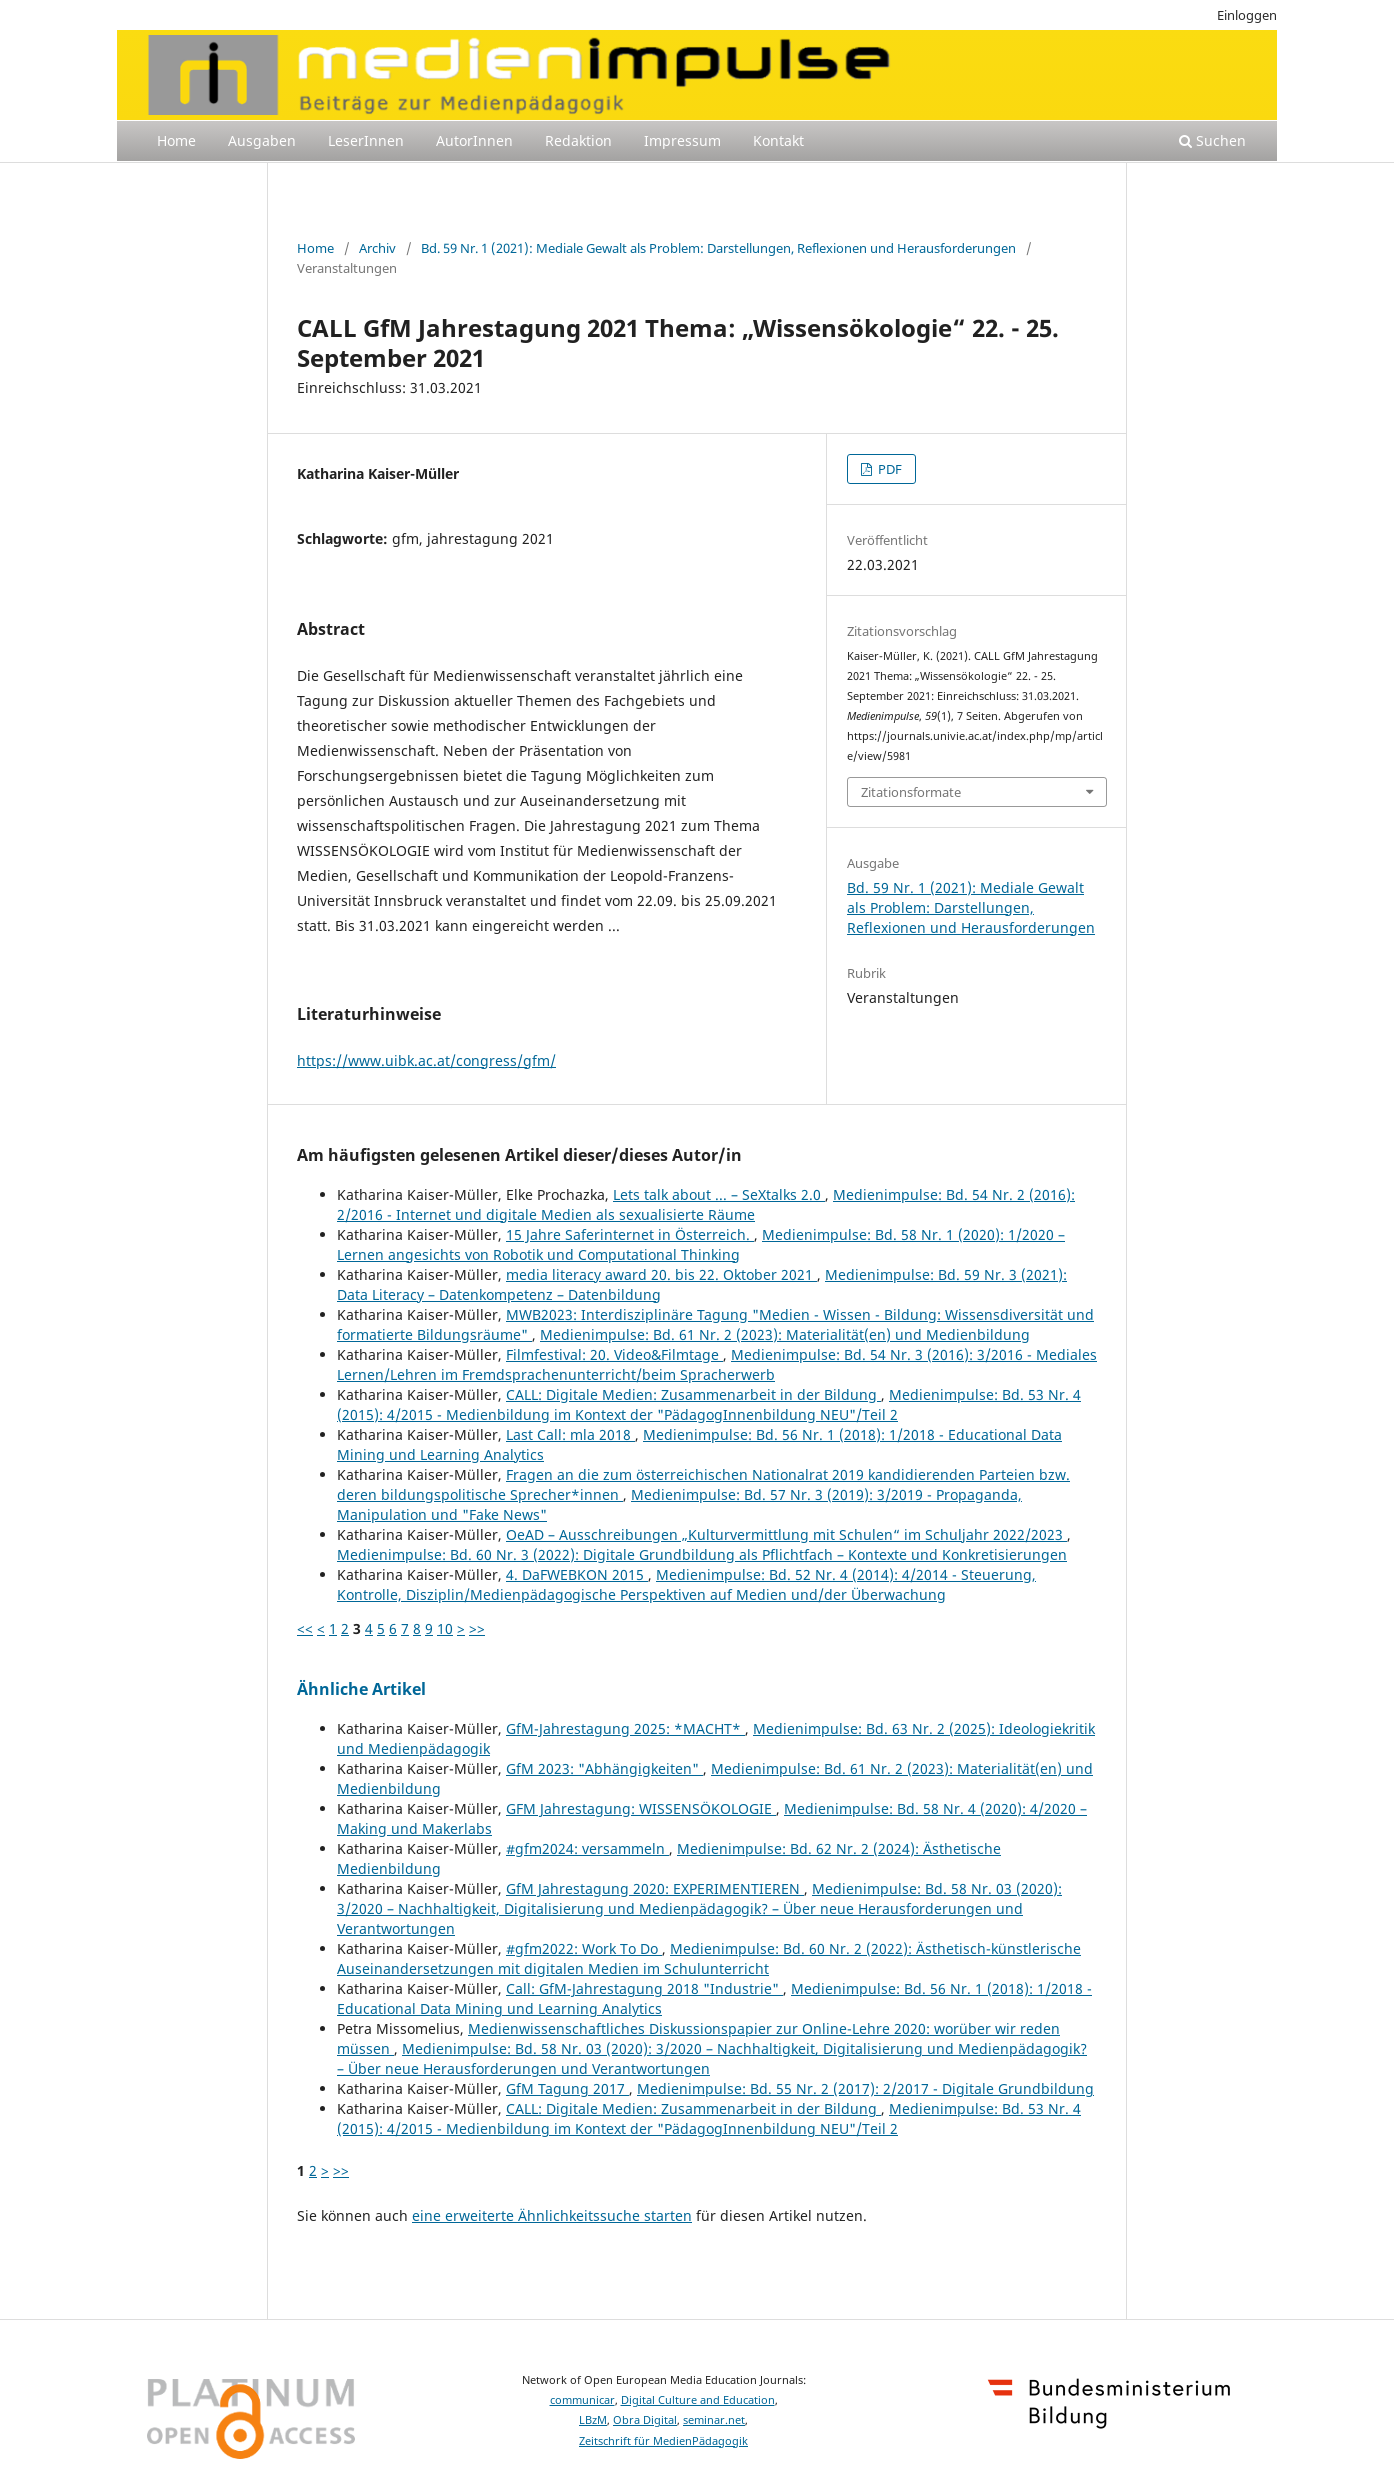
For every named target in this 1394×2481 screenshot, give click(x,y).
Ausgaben (262, 140)
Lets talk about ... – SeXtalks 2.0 (719, 1194)
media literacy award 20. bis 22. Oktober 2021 (661, 1274)
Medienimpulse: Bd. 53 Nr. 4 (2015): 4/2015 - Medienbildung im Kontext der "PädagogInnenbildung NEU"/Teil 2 (709, 1404)
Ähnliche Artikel (361, 1689)
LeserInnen (366, 140)
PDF (888, 469)
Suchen (1212, 140)
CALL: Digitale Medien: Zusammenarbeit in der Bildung (693, 1394)
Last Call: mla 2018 (570, 1434)
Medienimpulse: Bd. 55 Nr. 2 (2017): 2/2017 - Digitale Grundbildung (865, 2088)
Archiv (377, 248)
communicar (582, 2400)
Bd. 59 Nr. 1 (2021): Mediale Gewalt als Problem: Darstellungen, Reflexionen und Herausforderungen (718, 248)
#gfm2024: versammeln (587, 1848)
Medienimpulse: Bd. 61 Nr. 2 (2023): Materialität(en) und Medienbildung (785, 1334)
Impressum (682, 140)
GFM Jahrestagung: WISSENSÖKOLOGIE (641, 1808)
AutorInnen (474, 140)
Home (176, 140)
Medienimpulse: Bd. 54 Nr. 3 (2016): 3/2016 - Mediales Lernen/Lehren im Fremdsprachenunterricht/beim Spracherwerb (717, 1364)
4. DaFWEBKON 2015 (577, 1574)
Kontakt (778, 140)
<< (305, 1628)
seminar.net (714, 2420)
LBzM (593, 2420)
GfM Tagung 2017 (567, 2088)
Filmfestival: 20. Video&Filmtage (614, 1354)
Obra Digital (645, 2420)
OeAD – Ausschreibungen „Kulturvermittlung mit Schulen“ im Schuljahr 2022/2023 (786, 1534)
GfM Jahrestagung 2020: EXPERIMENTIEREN (655, 1888)
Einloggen (1247, 15)
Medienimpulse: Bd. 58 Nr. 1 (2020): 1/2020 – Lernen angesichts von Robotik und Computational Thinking (701, 1244)
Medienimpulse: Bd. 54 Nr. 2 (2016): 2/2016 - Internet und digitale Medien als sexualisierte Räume (706, 1204)
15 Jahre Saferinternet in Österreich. (630, 1234)
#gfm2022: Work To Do (584, 1948)
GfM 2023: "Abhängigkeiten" (604, 1768)
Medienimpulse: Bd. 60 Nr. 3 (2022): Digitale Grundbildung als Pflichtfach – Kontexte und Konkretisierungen (702, 1554)
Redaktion (578, 140)
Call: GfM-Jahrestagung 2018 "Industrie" (644, 1988)
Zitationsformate (911, 792)
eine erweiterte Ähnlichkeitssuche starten (552, 2215)
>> (477, 1628)
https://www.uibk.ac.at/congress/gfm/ (426, 1060)
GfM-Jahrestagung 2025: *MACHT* (625, 1728)
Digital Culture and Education (698, 2400)
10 (445, 1628)
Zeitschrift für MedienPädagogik (663, 2441)
